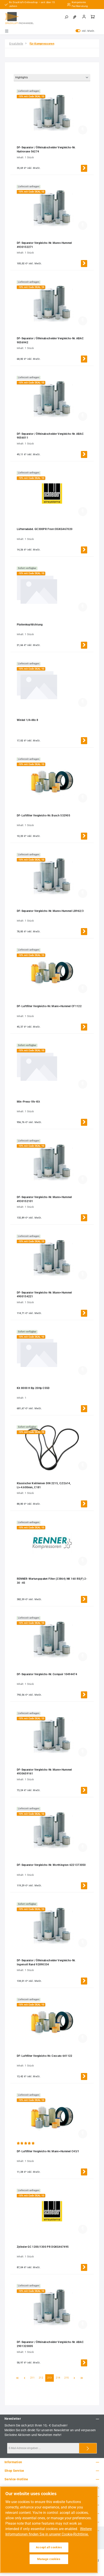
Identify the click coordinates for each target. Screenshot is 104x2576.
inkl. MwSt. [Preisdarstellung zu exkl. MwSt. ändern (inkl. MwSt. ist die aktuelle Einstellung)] (85, 31)
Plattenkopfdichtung (30, 624)
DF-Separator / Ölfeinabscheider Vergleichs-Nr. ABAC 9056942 (50, 340)
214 (59, 2377)
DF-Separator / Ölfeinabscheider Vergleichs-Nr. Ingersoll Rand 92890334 (46, 1962)
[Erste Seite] (17, 2378)
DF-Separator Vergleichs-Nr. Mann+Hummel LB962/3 (50, 911)
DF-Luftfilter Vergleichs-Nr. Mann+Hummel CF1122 (49, 1006)
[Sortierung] (52, 77)
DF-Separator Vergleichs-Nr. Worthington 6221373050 (51, 1865)
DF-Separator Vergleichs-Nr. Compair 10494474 (47, 1674)
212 (42, 2377)
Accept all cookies (49, 2547)
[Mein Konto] (84, 17)
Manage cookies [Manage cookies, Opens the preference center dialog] (48, 2559)
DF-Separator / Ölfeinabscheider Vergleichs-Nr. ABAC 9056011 (50, 436)
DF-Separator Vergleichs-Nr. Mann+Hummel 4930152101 (44, 1199)
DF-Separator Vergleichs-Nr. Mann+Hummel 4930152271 (44, 245)
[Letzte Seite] (81, 2378)
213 (50, 2377)
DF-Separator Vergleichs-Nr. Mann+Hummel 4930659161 (44, 1771)
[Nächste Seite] (74, 2378)
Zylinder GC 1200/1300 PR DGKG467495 (43, 2246)
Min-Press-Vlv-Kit (28, 1101)
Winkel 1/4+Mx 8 (27, 720)
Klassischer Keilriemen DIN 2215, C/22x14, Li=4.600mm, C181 (44, 1485)
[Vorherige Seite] (24, 2378)
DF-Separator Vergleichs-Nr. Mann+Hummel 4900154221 (44, 1294)
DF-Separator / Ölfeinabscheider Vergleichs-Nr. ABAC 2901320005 (50, 2344)
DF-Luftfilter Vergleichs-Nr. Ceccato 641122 (44, 2055)
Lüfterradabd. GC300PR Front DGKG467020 (44, 529)
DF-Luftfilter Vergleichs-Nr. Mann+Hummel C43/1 (48, 2151)
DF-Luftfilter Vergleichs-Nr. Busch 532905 (43, 815)
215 (67, 2377)
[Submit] (88, 2448)
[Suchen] (66, 17)
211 (33, 2377)
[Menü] (7, 31)
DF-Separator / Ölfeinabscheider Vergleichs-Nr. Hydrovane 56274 (46, 149)
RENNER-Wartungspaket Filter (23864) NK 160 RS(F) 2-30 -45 (52, 1580)
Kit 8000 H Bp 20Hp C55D (33, 1388)
